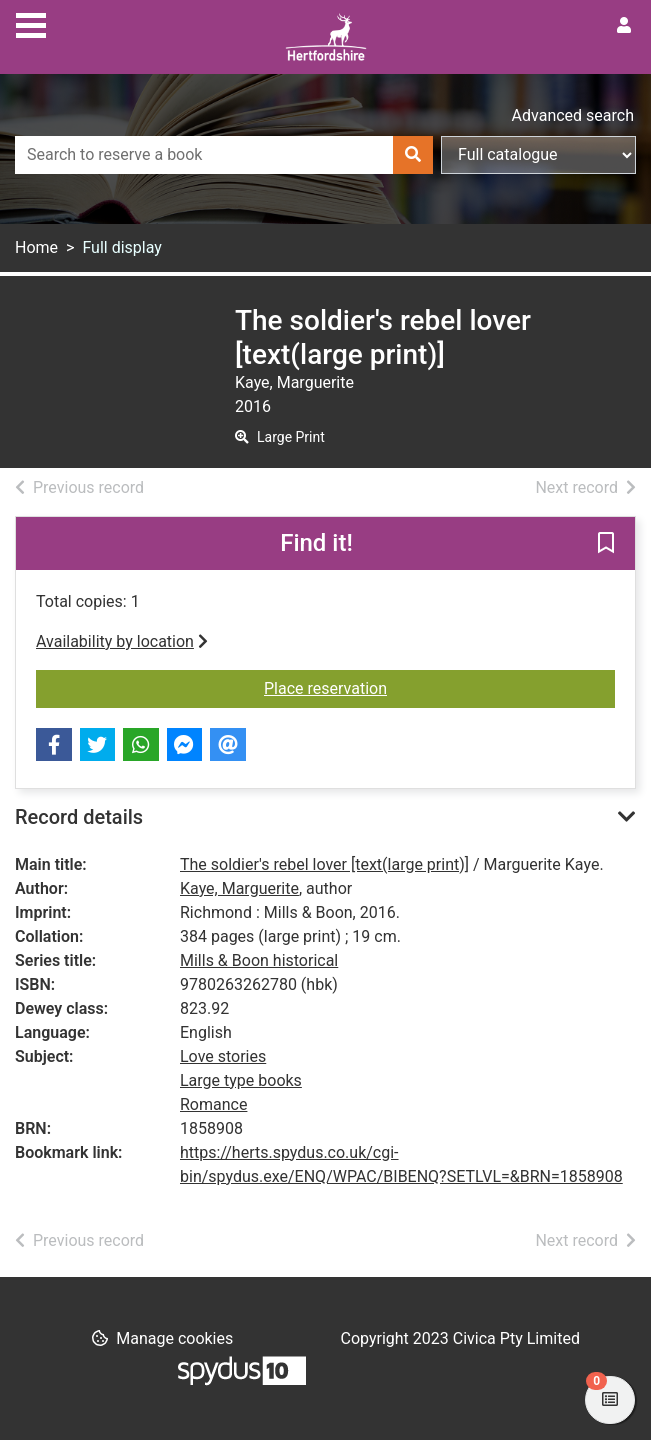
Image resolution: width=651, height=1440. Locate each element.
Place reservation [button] (439, 687)
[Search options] (538, 155)
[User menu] (624, 26)
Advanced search (573, 115)
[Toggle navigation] (31, 23)
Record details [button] (79, 817)
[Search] (413, 155)
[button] (606, 545)
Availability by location (122, 641)
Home (36, 247)
